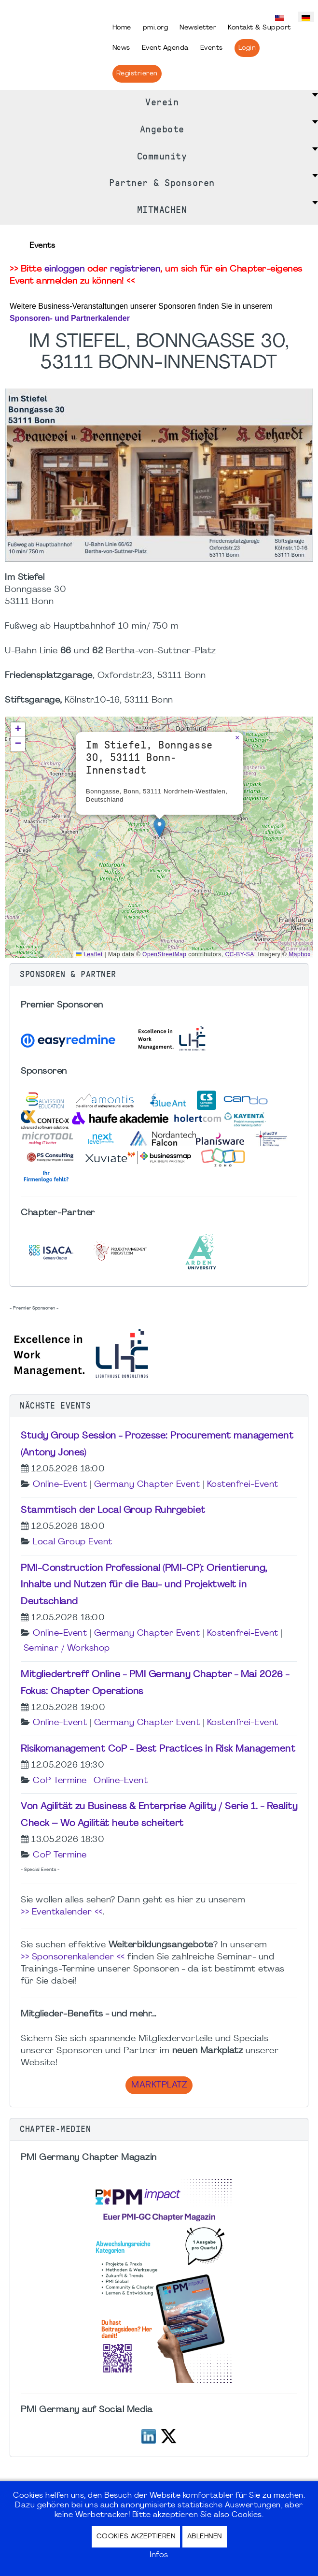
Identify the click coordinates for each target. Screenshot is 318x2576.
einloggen (64, 269)
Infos (159, 2555)
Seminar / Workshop (67, 1648)
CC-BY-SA (239, 954)
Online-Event (60, 1485)
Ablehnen (204, 2536)
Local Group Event (72, 1542)
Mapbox (300, 954)
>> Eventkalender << (62, 1912)
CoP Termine (60, 1781)
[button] (159, 827)
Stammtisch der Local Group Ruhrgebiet (113, 1510)
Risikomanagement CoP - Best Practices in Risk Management (158, 1749)
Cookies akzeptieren (136, 2536)
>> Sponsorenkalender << (73, 1957)
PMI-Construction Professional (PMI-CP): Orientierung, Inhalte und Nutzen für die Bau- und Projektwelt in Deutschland (144, 1585)
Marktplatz (159, 2085)
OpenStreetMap (164, 954)
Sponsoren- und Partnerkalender (70, 318)
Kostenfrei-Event (242, 1485)
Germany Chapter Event (147, 1485)
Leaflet (89, 954)
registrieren (135, 269)
